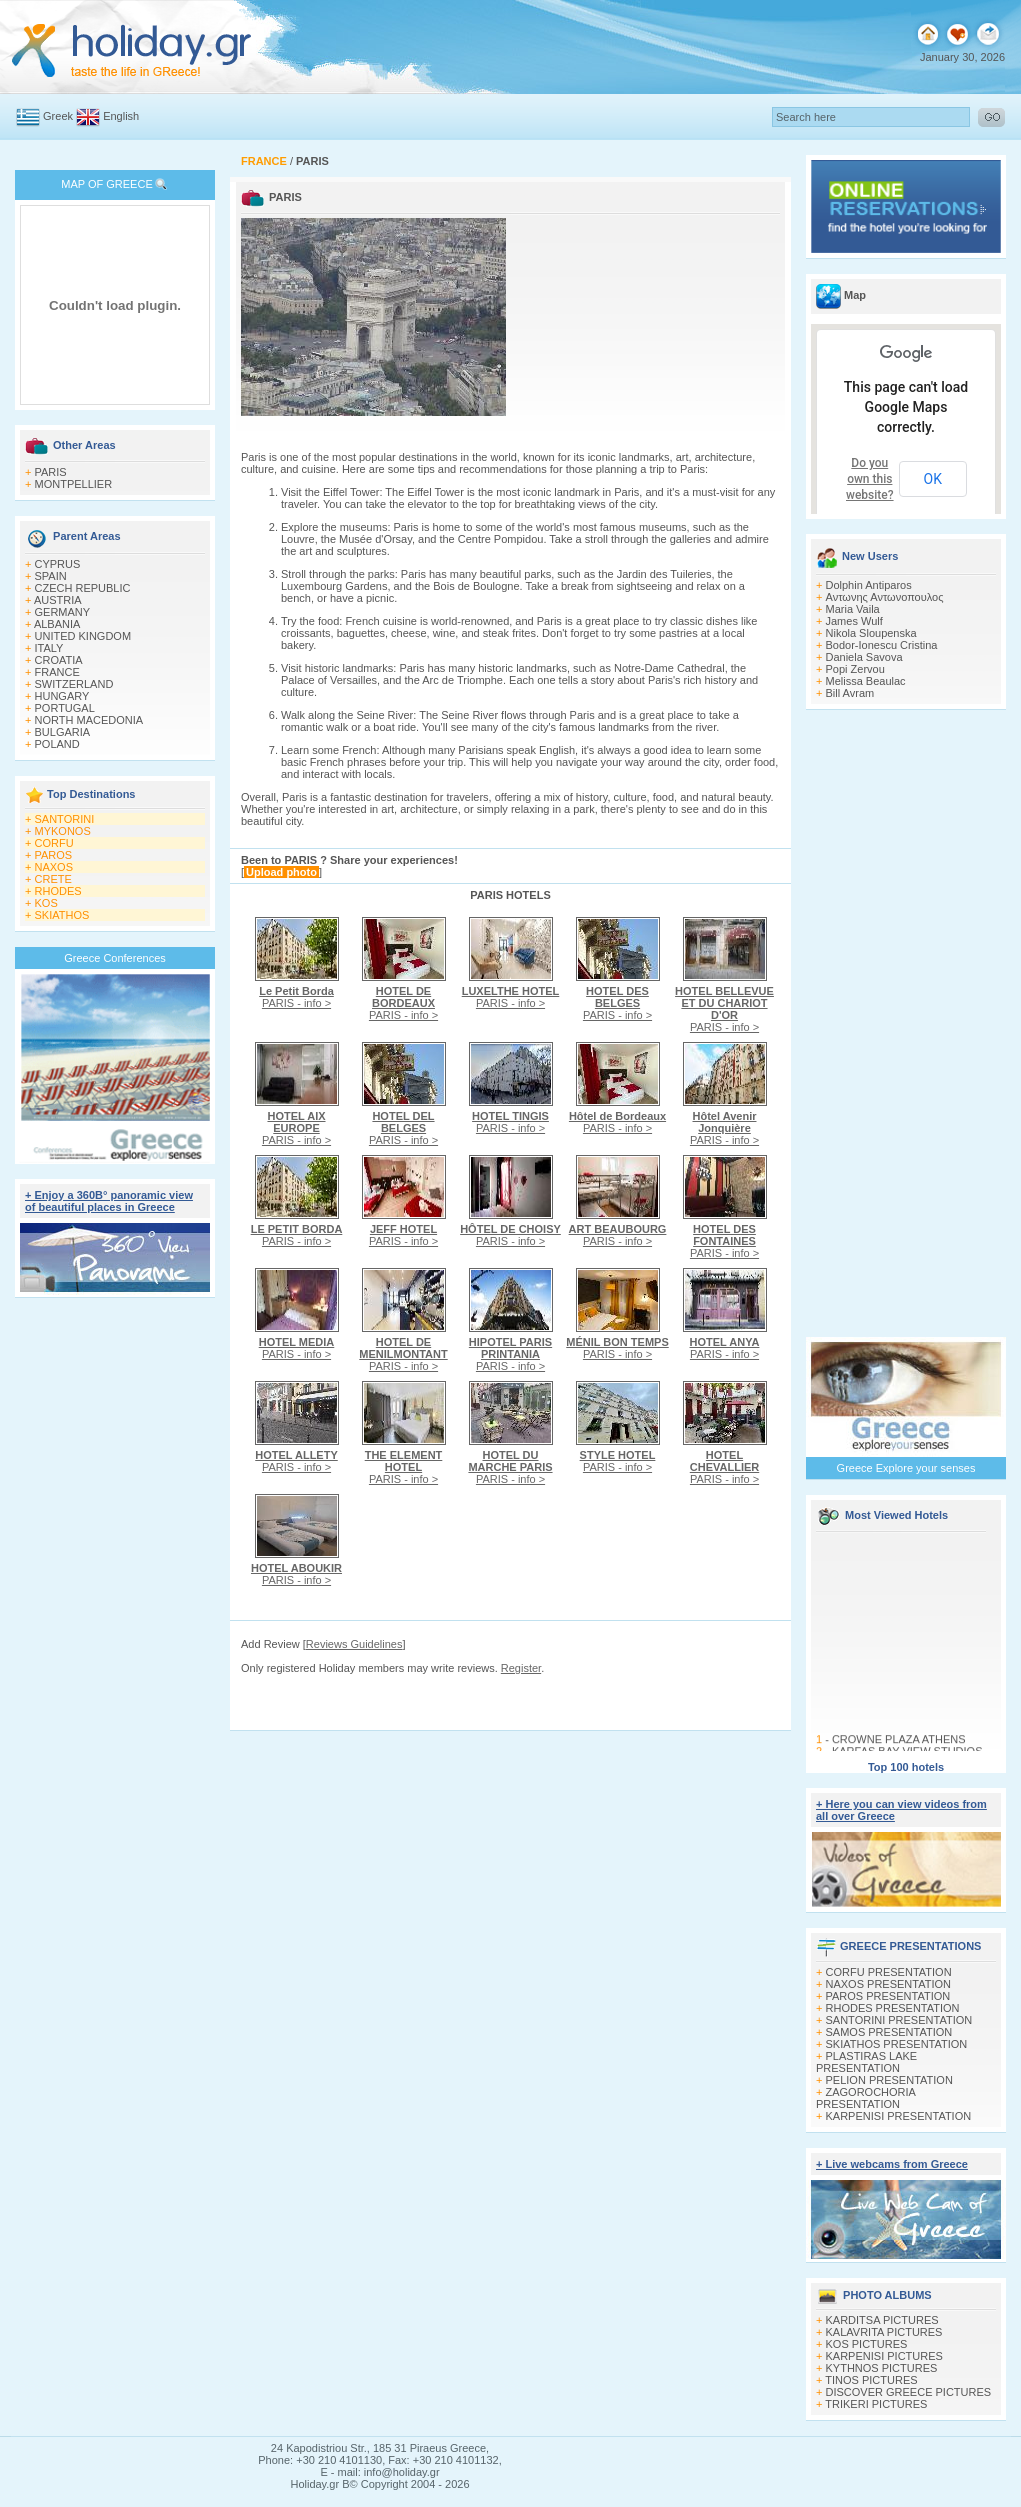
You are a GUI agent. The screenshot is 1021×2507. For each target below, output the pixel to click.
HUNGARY (62, 696)
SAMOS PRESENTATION (889, 2032)
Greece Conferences (115, 958)
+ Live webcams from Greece (892, 2164)
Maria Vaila (853, 609)
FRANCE (57, 672)
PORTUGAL (65, 708)
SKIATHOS (62, 915)
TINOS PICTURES (871, 2380)
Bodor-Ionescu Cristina (882, 645)
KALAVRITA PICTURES (884, 2332)
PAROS (54, 855)
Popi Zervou (855, 669)
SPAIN (51, 576)
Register (521, 1668)
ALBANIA (57, 624)
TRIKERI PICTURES (876, 2404)
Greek (58, 116)
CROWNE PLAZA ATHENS (899, 1743)
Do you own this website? (870, 479)
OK (933, 479)
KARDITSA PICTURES (882, 2320)
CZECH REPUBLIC (83, 588)
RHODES (58, 891)
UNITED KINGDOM (83, 636)
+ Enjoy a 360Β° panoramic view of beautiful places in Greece (109, 1201)
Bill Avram (850, 693)
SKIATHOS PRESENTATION (897, 2044)
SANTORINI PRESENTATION (899, 2020)
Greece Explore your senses (906, 1468)
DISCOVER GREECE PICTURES (909, 2392)
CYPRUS (58, 564)
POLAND (57, 744)
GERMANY (63, 612)
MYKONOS (63, 831)
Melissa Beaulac (866, 681)
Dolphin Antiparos (869, 585)
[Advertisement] (115, 1598)
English (121, 116)
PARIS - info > (296, 997)
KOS (46, 903)
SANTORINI (65, 819)
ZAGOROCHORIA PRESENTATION (865, 2098)
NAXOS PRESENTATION (889, 1984)
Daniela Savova (864, 657)
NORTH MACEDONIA (89, 720)
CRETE (53, 879)
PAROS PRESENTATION (888, 1996)
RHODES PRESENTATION (893, 2008)
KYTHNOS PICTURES (882, 2368)
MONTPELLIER (74, 484)
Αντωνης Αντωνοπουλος (885, 597)
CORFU (54, 843)
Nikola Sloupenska (871, 633)
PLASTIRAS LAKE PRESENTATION (866, 2062)
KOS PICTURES (867, 2344)
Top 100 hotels (906, 1767)
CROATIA (59, 660)
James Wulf (854, 621)
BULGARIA (63, 732)
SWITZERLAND (74, 684)
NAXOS (54, 867)
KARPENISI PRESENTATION (899, 2116)
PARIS (51, 472)
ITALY (49, 648)
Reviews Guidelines (354, 1644)
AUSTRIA (58, 600)
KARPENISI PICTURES (884, 2356)
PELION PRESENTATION (889, 2080)
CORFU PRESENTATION (889, 1972)
